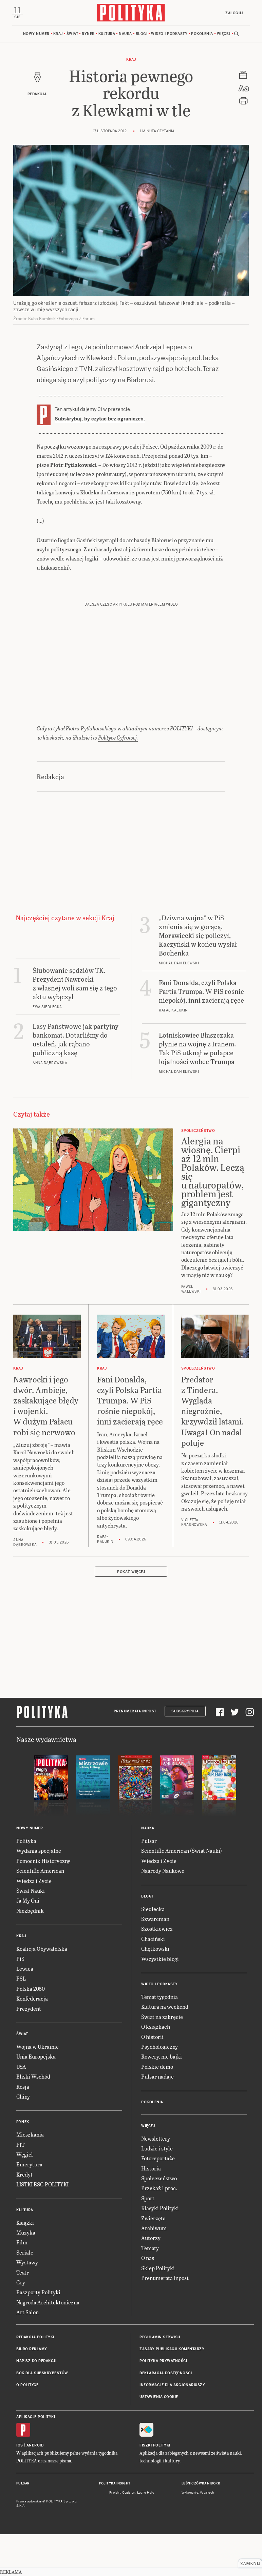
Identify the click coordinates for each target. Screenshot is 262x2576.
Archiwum (154, 2270)
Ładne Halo (145, 2535)
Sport (147, 2240)
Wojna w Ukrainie (37, 2088)
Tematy (150, 2290)
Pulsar (149, 1883)
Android (35, 2487)
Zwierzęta (153, 2260)
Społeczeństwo (159, 2220)
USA (21, 2108)
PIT (20, 2186)
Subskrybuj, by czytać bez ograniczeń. (100, 419)
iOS (19, 2487)
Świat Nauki (30, 1932)
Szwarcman (155, 1961)
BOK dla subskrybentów (42, 2415)
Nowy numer (36, 34)
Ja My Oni (27, 1942)
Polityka (26, 1883)
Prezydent (28, 2050)
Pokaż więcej (131, 1614)
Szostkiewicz (157, 1970)
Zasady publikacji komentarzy (171, 2391)
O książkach (155, 2068)
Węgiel (24, 2196)
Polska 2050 (30, 2030)
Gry (20, 2324)
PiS (20, 2001)
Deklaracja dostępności (165, 2415)
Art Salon (27, 2354)
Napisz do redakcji (36, 2403)
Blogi (142, 34)
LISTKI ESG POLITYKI (42, 2226)
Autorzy (151, 2280)
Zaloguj (234, 13)
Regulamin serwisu (159, 2379)
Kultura (106, 34)
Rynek (88, 34)
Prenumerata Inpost (135, 1753)
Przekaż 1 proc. (159, 2230)
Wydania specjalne (38, 1893)
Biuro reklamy (31, 2391)
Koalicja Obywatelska (41, 1990)
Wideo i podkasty (169, 34)
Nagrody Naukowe (162, 1912)
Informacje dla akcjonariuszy (172, 2427)
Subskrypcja (185, 1753)
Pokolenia (202, 34)
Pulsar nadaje (157, 2118)
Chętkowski (155, 1990)
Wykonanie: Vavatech (198, 2535)
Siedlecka (153, 1951)
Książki (25, 2264)
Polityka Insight (115, 2525)
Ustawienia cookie (158, 2439)
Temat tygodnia (159, 2039)
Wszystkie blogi (160, 2001)
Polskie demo (157, 2108)
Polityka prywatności (163, 2403)
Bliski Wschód (33, 2118)
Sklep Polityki (158, 2310)
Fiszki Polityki (154, 2487)
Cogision (128, 2535)
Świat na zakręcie (162, 2059)
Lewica (24, 2010)
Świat (72, 34)
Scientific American (40, 1912)
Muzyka (25, 2274)
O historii (152, 2079)
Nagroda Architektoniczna (47, 2344)
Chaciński (153, 1981)
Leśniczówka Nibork (201, 2525)
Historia (151, 2210)
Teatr (22, 2314)
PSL (21, 2020)
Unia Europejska (36, 2098)
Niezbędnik (30, 1952)
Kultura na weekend (164, 2048)
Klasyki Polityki (160, 2250)
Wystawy (27, 2304)
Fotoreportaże (158, 2200)
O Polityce (27, 2427)
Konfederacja (32, 2040)
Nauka (125, 34)
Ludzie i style (157, 2190)
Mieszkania (30, 2176)
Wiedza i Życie (34, 1923)
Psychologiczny (159, 2088)
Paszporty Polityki (38, 2334)
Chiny (23, 2138)
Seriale (24, 2294)
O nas (147, 2300)
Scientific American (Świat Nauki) (181, 1893)
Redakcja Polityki (35, 2379)
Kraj (58, 34)
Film (21, 2284)
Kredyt (24, 2216)
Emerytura (29, 2206)
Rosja (22, 2128)
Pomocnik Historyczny (43, 1903)
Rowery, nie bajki (161, 2098)
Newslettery (155, 2180)
